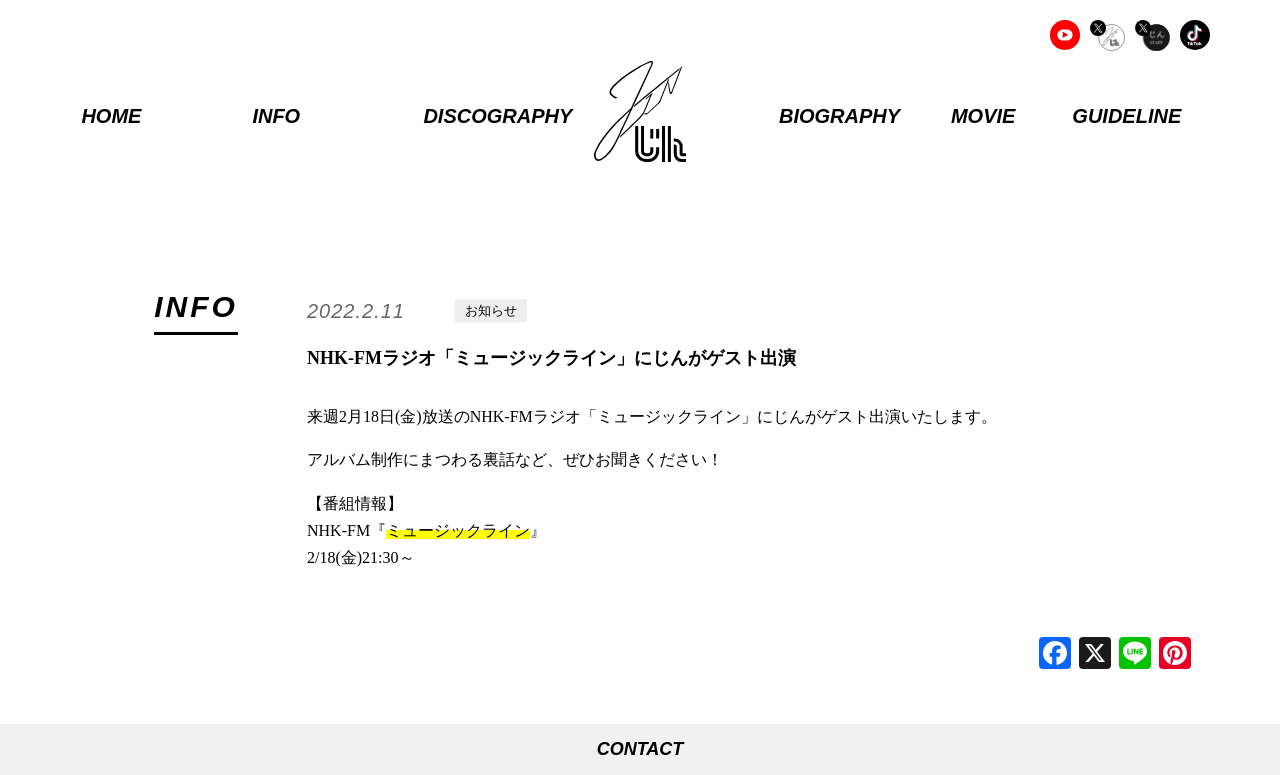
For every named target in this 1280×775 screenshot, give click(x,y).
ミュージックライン (458, 530)
